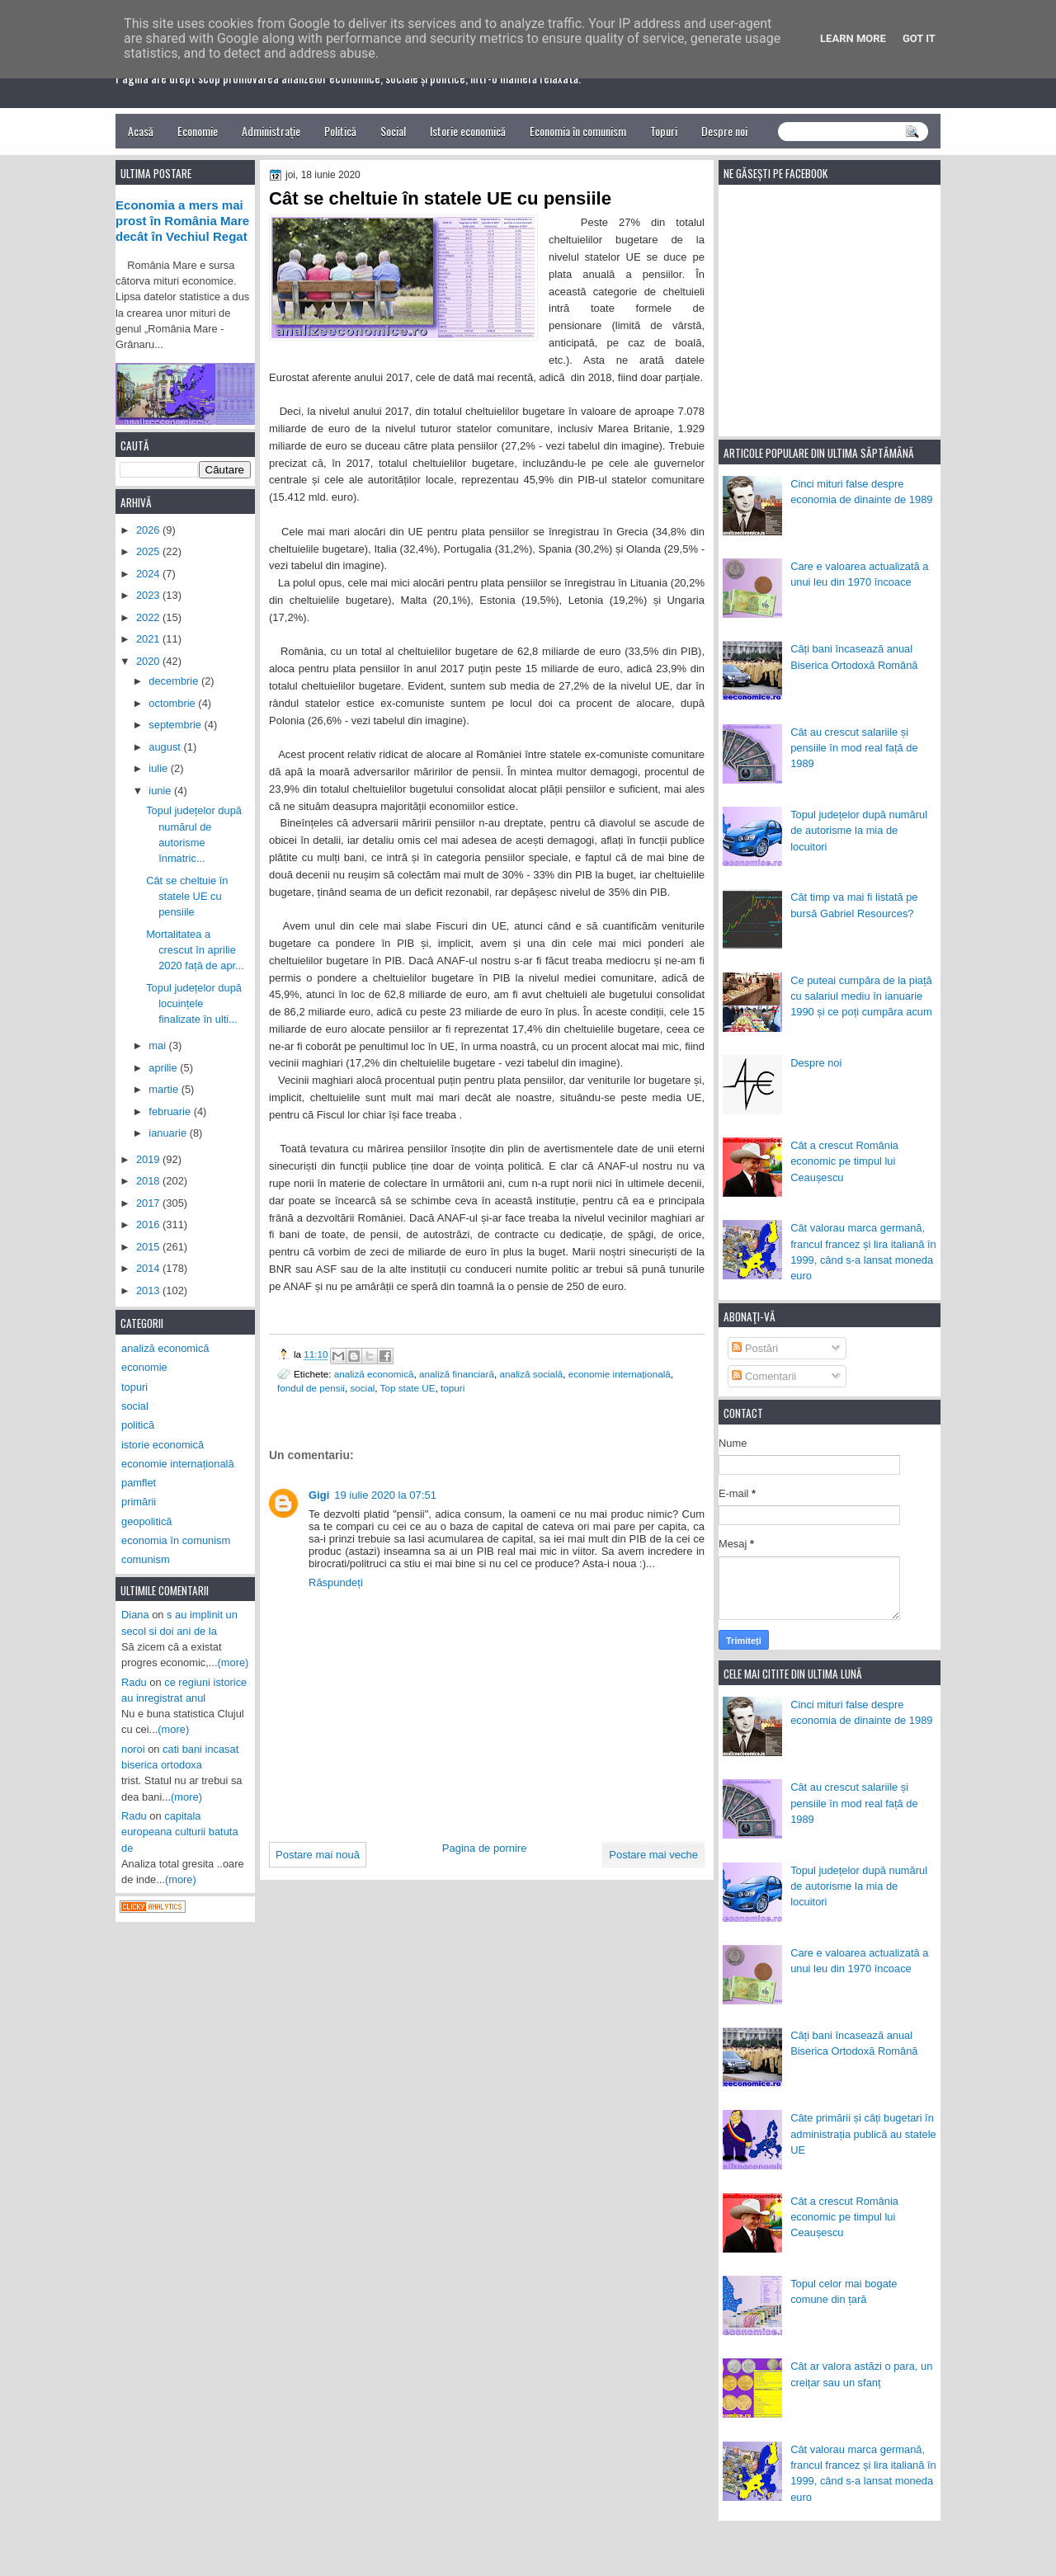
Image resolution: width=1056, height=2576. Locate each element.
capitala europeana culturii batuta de (179, 1832)
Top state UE (408, 1387)
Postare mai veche (653, 1854)
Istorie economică (468, 130)
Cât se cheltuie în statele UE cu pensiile (187, 896)
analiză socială (531, 1373)
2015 (149, 1247)
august (165, 747)
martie (164, 1089)
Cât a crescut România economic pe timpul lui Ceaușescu (844, 1161)
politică (137, 1425)
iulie (159, 768)
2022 (149, 617)
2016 (149, 1224)
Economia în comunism (578, 130)
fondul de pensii (311, 1387)
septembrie (176, 724)
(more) (233, 1662)
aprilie (164, 1068)
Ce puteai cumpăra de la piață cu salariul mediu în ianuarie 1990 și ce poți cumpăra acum (861, 996)
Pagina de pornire (484, 1848)
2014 (149, 1268)
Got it (919, 38)
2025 (149, 551)
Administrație (271, 130)
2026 (149, 530)
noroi (133, 1749)
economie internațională (619, 1373)
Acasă (140, 130)
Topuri (663, 130)
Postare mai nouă (318, 1854)
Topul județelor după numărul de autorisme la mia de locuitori (858, 830)
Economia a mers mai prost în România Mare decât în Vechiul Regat (182, 221)
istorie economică (162, 1445)
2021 (149, 639)
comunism (145, 1559)
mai (158, 1045)
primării (138, 1501)
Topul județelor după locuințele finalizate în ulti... (194, 1004)
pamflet (138, 1482)
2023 (149, 595)
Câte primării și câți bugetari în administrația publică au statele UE (863, 2134)
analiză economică (374, 1373)
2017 (149, 1203)
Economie (197, 130)
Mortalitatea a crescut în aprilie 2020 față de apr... (195, 950)
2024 (149, 573)
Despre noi (724, 130)
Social (393, 130)
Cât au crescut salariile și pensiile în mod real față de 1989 (853, 748)
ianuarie (168, 1133)
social (362, 1387)
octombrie (173, 703)
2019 (149, 1159)
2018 (149, 1181)
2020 (149, 661)
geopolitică (146, 1521)
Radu (134, 1682)
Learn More (853, 38)
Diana (135, 1614)
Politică (340, 130)
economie (144, 1367)
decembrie (174, 681)
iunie (161, 790)
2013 (149, 1290)
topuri (452, 1387)
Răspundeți (336, 1582)
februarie (170, 1111)
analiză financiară (456, 1373)
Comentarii (764, 1376)
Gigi (319, 1495)
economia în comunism (175, 1540)
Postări (755, 1348)
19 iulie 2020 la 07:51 (385, 1495)
